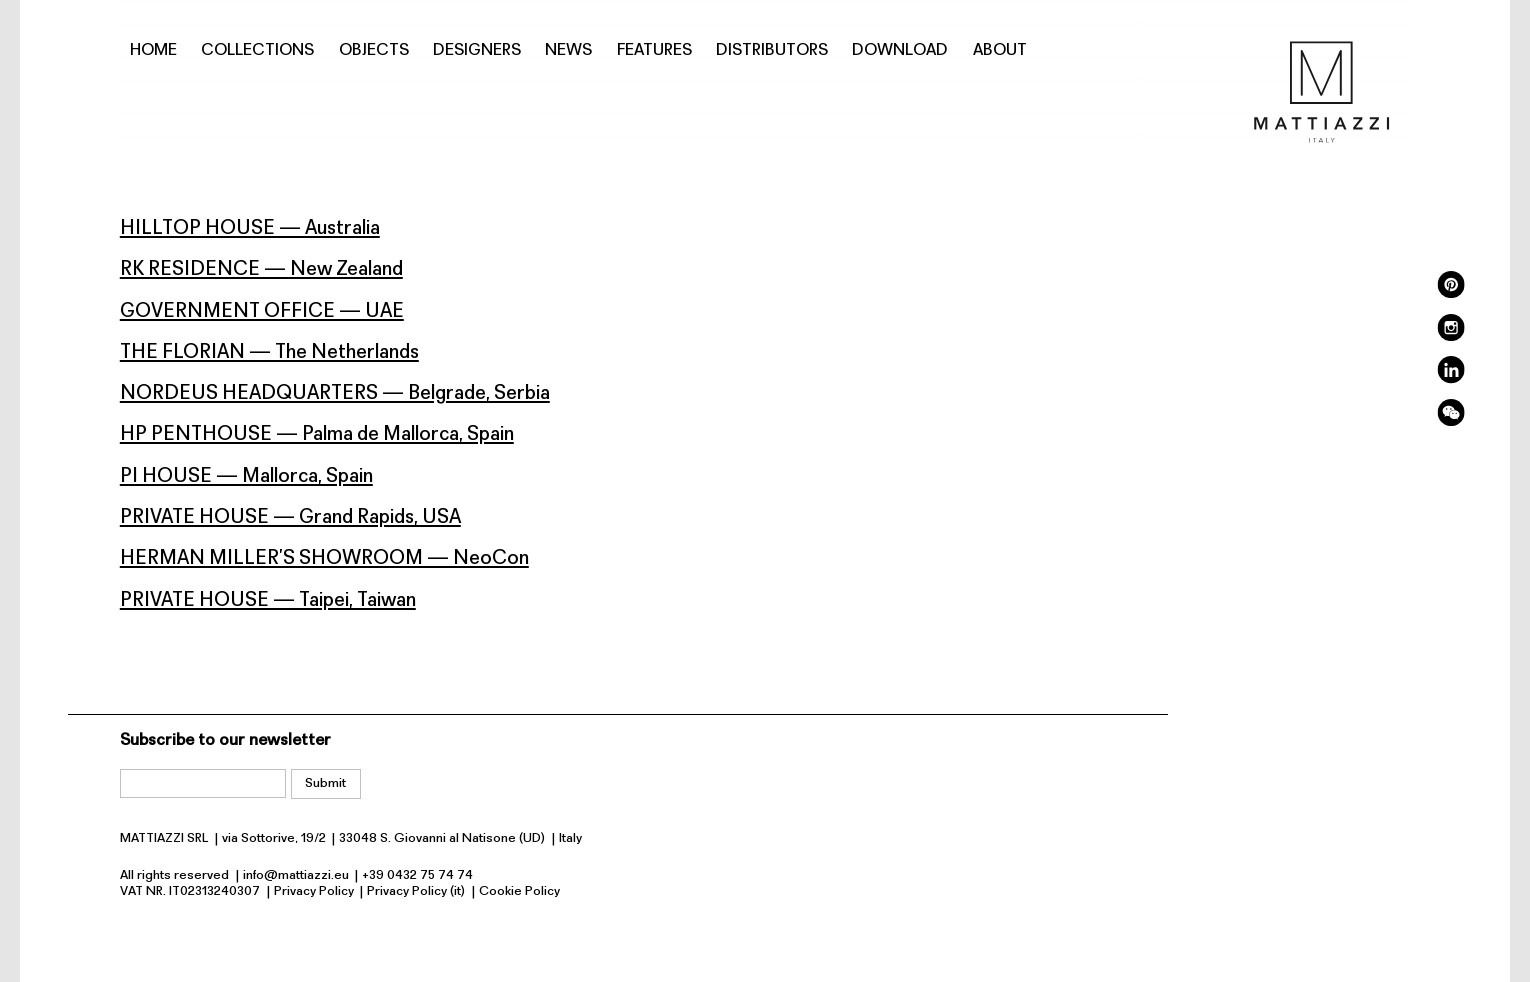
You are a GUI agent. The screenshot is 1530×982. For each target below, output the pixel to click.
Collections (257, 50)
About (1000, 50)
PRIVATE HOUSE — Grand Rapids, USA (290, 518)
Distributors (772, 50)
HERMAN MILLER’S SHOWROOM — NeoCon (324, 559)
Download (900, 50)
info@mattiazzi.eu (296, 875)
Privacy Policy (314, 891)
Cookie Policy (519, 891)
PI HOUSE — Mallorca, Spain (246, 477)
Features (654, 50)
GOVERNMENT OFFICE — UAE (262, 312)
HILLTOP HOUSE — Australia (250, 229)
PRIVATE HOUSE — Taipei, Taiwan (268, 601)
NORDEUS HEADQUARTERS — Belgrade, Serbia (335, 394)
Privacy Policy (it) (416, 891)
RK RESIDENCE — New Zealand (261, 270)
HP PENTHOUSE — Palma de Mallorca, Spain (317, 435)
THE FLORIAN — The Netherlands (269, 353)
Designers (477, 50)
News (568, 50)
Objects (374, 50)
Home (153, 50)
